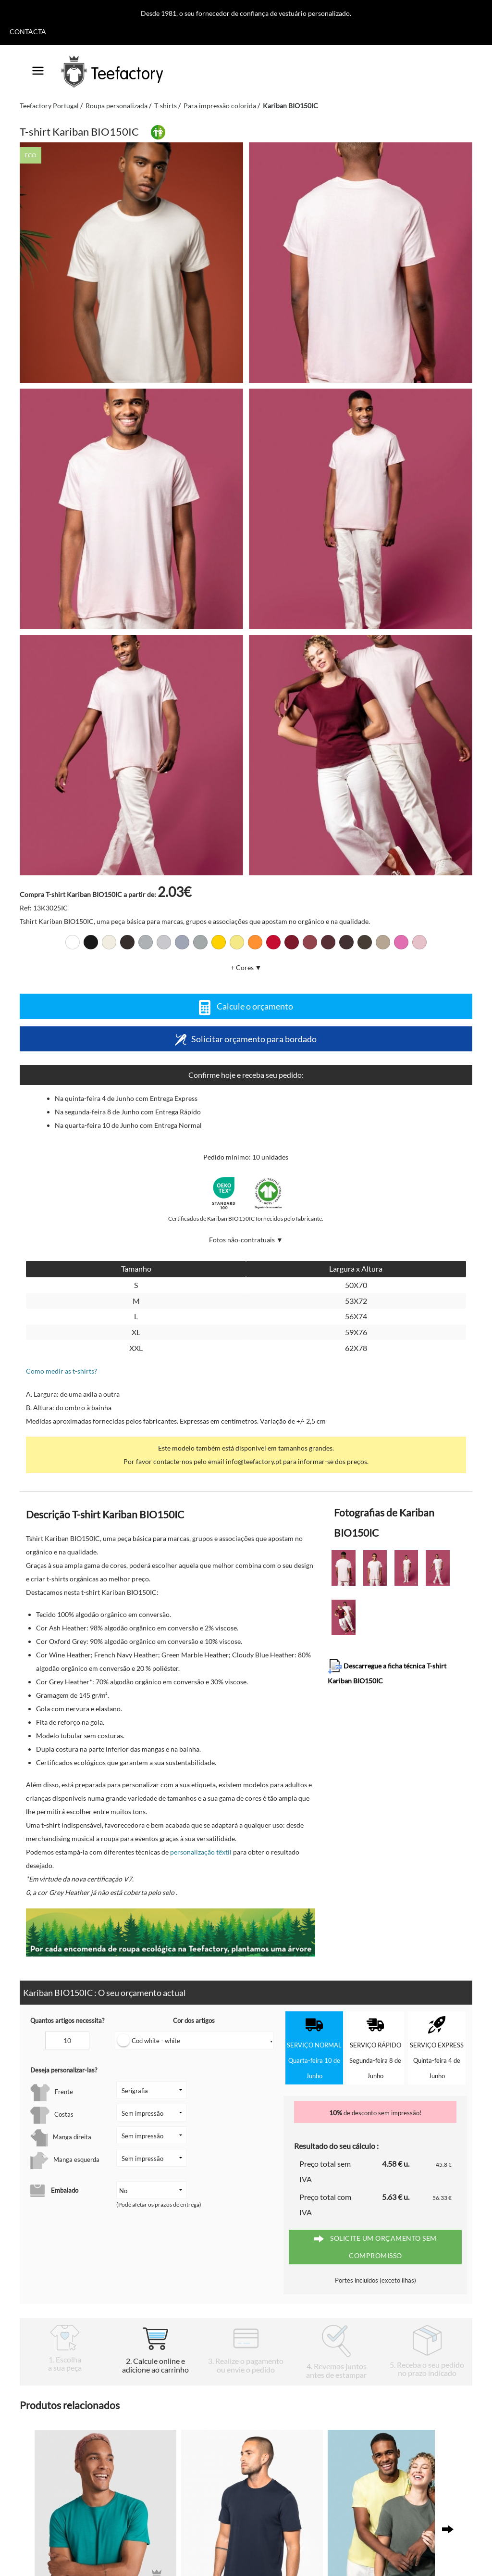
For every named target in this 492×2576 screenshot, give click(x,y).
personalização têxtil (201, 1852)
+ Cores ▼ (246, 967)
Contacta (28, 31)
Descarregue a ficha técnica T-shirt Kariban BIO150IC (387, 1672)
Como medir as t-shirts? (61, 1371)
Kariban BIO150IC (290, 105)
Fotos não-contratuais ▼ (246, 1240)
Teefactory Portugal (49, 105)
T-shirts (165, 105)
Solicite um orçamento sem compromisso (375, 2247)
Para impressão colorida (220, 105)
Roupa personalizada (117, 105)
